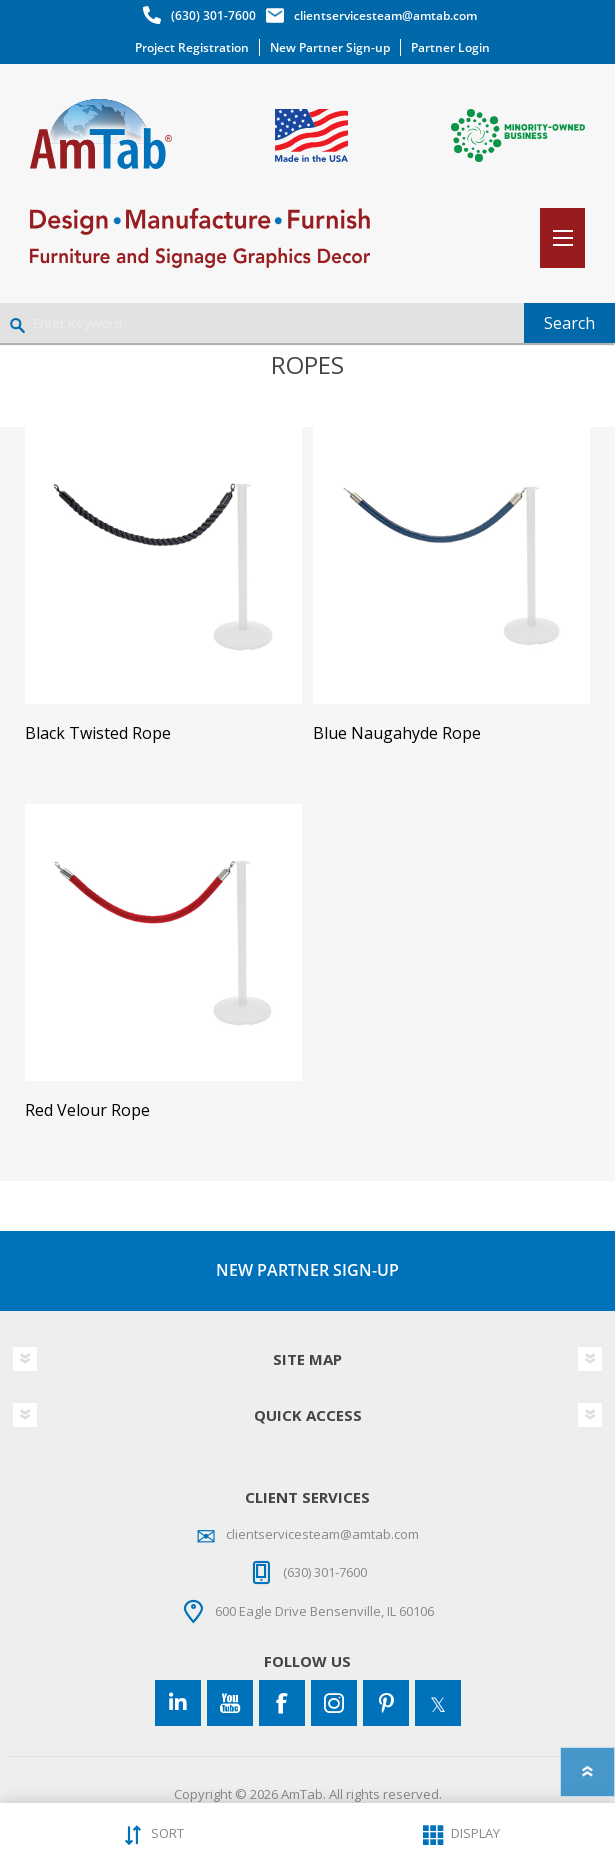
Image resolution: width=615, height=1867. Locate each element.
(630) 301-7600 (213, 15)
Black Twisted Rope (98, 733)
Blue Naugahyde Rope (397, 733)
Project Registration (192, 47)
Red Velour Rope (87, 1110)
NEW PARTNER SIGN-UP (307, 1270)
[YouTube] (230, 1703)
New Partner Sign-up (330, 47)
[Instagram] (334, 1703)
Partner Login (450, 47)
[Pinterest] (386, 1703)
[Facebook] (282, 1703)
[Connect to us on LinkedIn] (178, 1703)
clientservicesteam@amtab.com (385, 15)
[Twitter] (438, 1703)
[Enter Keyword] (262, 323)
